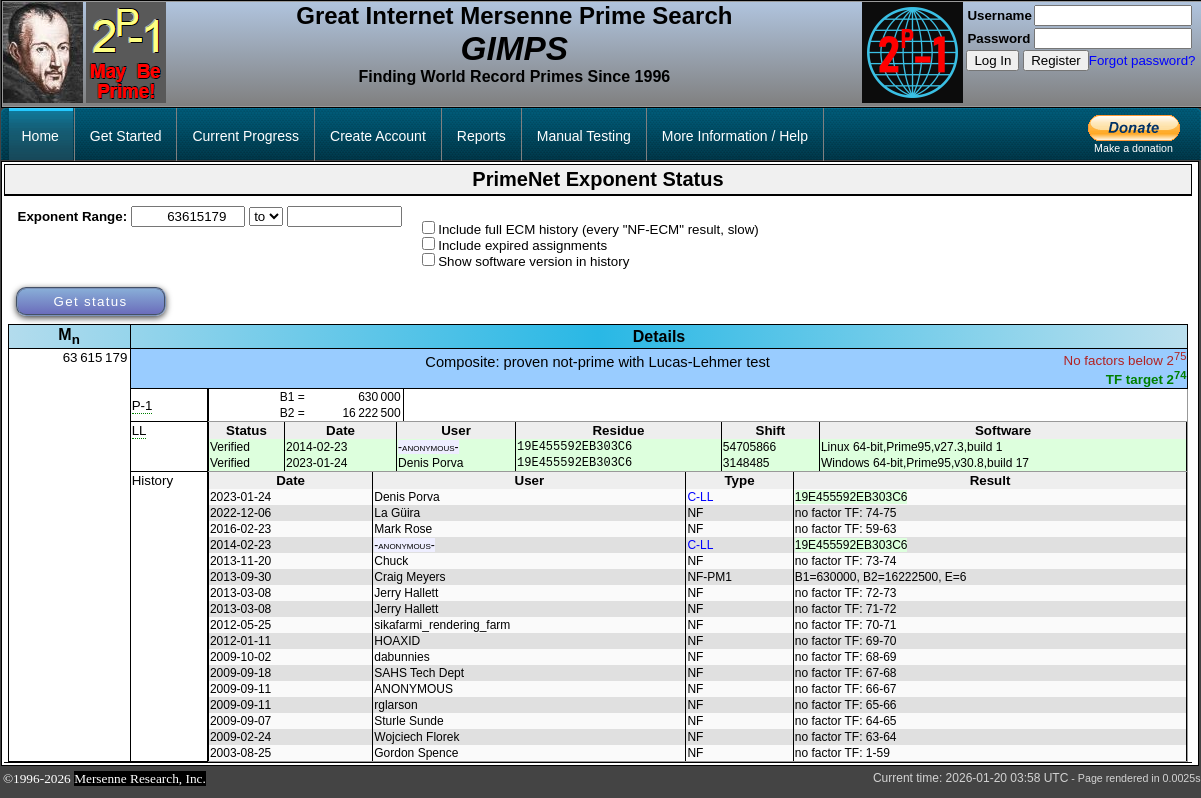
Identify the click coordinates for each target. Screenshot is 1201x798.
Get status (90, 301)
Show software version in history (533, 261)
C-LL (700, 503)
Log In (992, 60)
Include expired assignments (522, 245)
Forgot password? (1142, 60)
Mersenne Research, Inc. (140, 784)
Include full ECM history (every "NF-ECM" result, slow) (598, 229)
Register (1056, 60)
